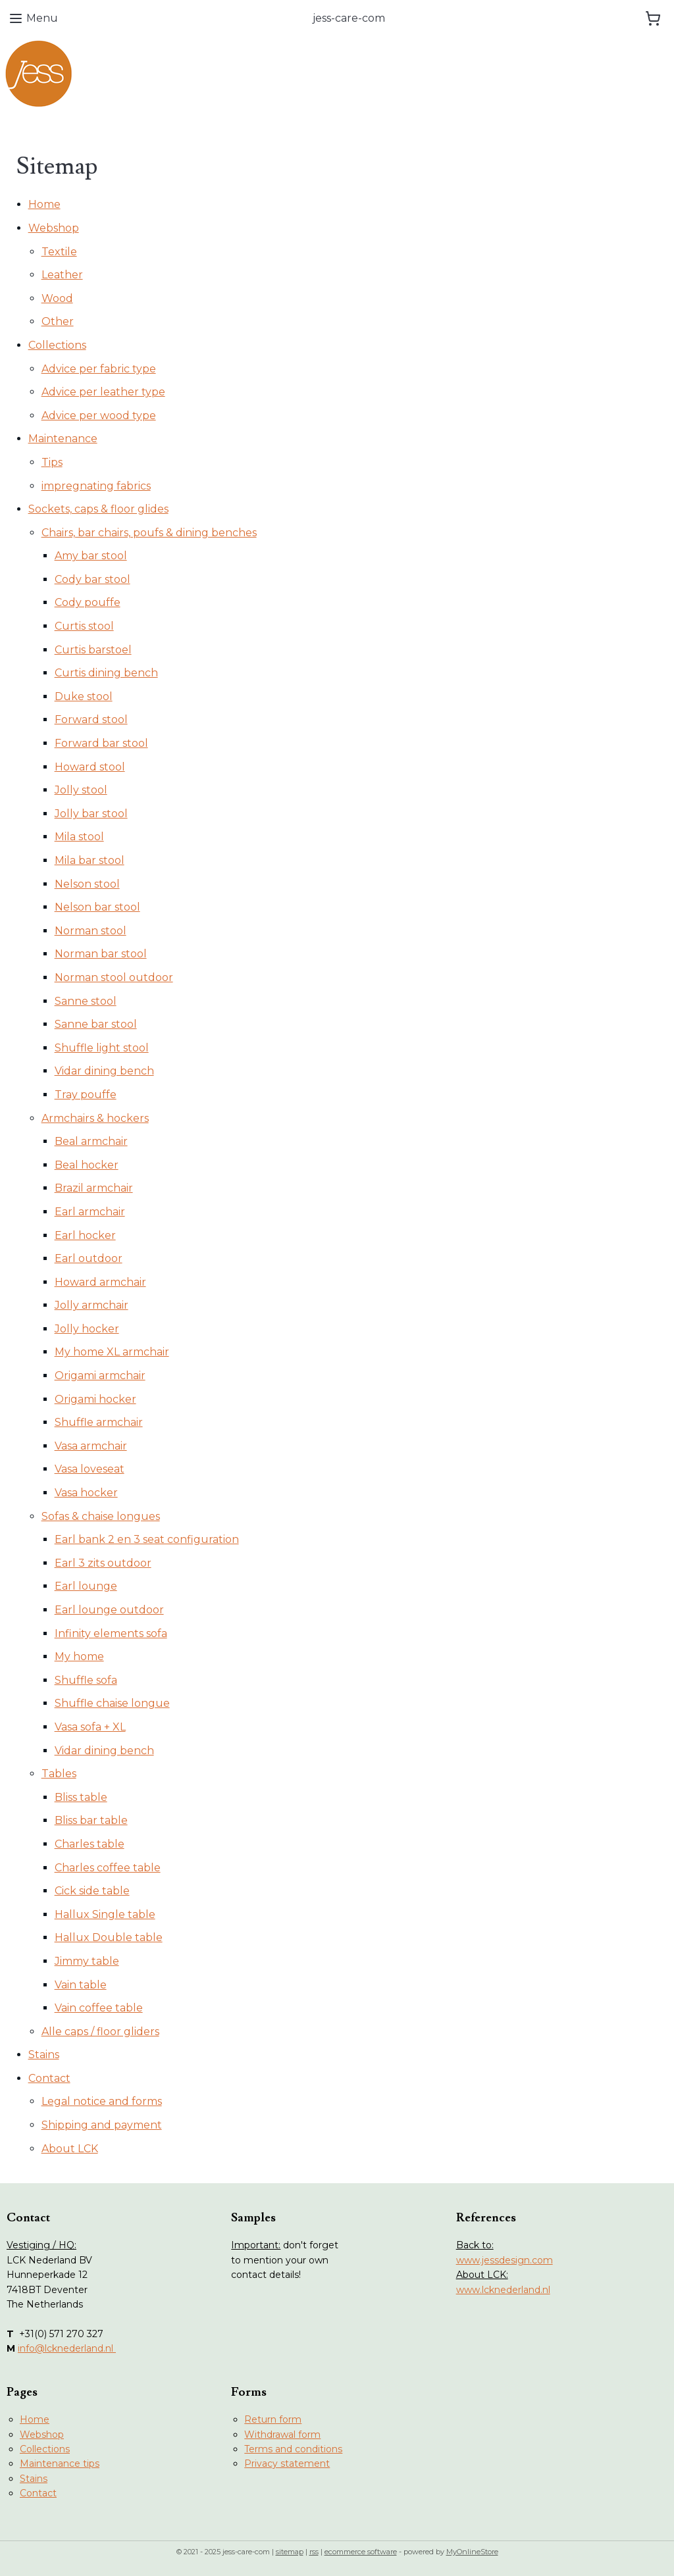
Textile (59, 251)
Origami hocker (95, 1399)
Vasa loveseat (89, 1469)
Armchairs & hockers (95, 1118)
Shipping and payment (101, 2125)
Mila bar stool (89, 860)
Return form (272, 2419)
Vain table (81, 1985)
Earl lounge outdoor (109, 1610)
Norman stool (90, 930)
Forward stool (91, 719)
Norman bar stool (101, 953)
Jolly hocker (87, 1329)
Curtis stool (84, 626)
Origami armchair (100, 1375)
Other (57, 321)
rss (314, 2551)
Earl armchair (90, 1211)
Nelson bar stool (97, 907)
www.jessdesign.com (504, 2260)
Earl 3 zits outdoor (103, 1563)
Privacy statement (287, 2463)
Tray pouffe (86, 1094)
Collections (57, 345)
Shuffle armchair (99, 1422)
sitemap (289, 2551)
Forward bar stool (101, 743)
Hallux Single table (105, 1914)
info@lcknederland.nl (67, 2348)
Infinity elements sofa (111, 1633)
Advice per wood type (98, 415)
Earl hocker (85, 1235)
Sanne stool (86, 1001)
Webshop (53, 228)
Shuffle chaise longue (112, 1703)
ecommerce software (360, 2551)
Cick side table (92, 1890)
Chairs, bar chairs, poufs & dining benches (149, 532)
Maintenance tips (59, 2463)
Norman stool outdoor (114, 977)
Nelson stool (87, 884)
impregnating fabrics (96, 486)
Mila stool (79, 836)
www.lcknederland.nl (503, 2290)
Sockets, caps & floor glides (98, 509)
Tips (52, 462)
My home (79, 1656)
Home (44, 204)
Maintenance (62, 438)
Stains (43, 2054)
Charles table (89, 1844)
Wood (57, 298)
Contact (49, 2078)
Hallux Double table (109, 1937)
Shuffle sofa (86, 1680)
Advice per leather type (103, 392)
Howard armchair (100, 1282)
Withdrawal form (282, 2434)
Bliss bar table (91, 1820)
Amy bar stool (91, 555)
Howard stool (90, 767)
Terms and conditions (293, 2449)
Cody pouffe (87, 602)
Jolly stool (81, 790)
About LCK (69, 2148)
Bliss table (81, 1797)
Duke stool (84, 696)
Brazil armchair (94, 1188)
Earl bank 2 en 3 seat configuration (147, 1539)
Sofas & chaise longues (100, 1516)
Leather (62, 274)
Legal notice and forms (101, 2101)
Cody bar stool (92, 579)
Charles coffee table (108, 1867)
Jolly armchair (91, 1305)
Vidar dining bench (104, 1071)
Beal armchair (91, 1141)
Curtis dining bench (106, 673)
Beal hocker (86, 1165)
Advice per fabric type (98, 369)
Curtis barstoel (93, 650)
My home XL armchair (112, 1352)
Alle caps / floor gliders (100, 2031)
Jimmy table (87, 1961)
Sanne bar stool (96, 1024)
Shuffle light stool (102, 1048)
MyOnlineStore (472, 2551)
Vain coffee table (99, 2008)
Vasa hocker (86, 1492)
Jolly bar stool (91, 813)
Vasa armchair (91, 1446)
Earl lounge (86, 1586)
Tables (58, 1773)
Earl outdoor (88, 1258)
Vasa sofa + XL (90, 1727)
